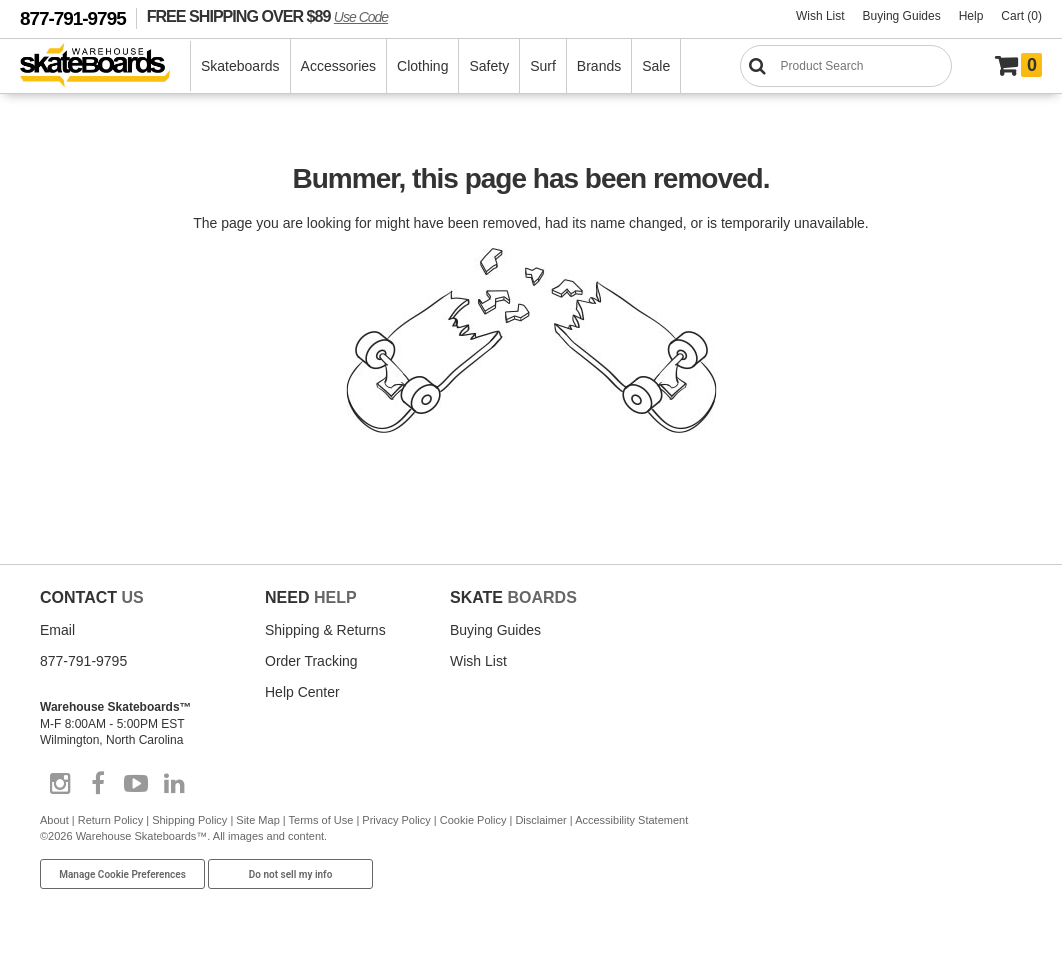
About (54, 820)
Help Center (302, 692)
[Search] (846, 66)
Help (971, 16)
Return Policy (110, 820)
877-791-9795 (73, 18)
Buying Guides (902, 16)
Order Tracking (311, 661)
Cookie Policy (473, 820)
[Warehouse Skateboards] (105, 66)
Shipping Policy (189, 820)
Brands (599, 66)
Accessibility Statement (631, 820)
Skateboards (240, 66)
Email (57, 630)
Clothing (422, 66)
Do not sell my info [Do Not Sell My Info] (291, 874)
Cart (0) (1021, 16)
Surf (543, 66)
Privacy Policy (396, 820)
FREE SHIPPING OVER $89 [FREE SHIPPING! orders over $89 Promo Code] (267, 16)
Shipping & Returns (325, 630)
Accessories (338, 66)
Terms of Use (321, 820)
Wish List (820, 16)
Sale (656, 66)
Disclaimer (540, 820)
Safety (489, 66)
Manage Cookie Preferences (122, 874)
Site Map (257, 820)
